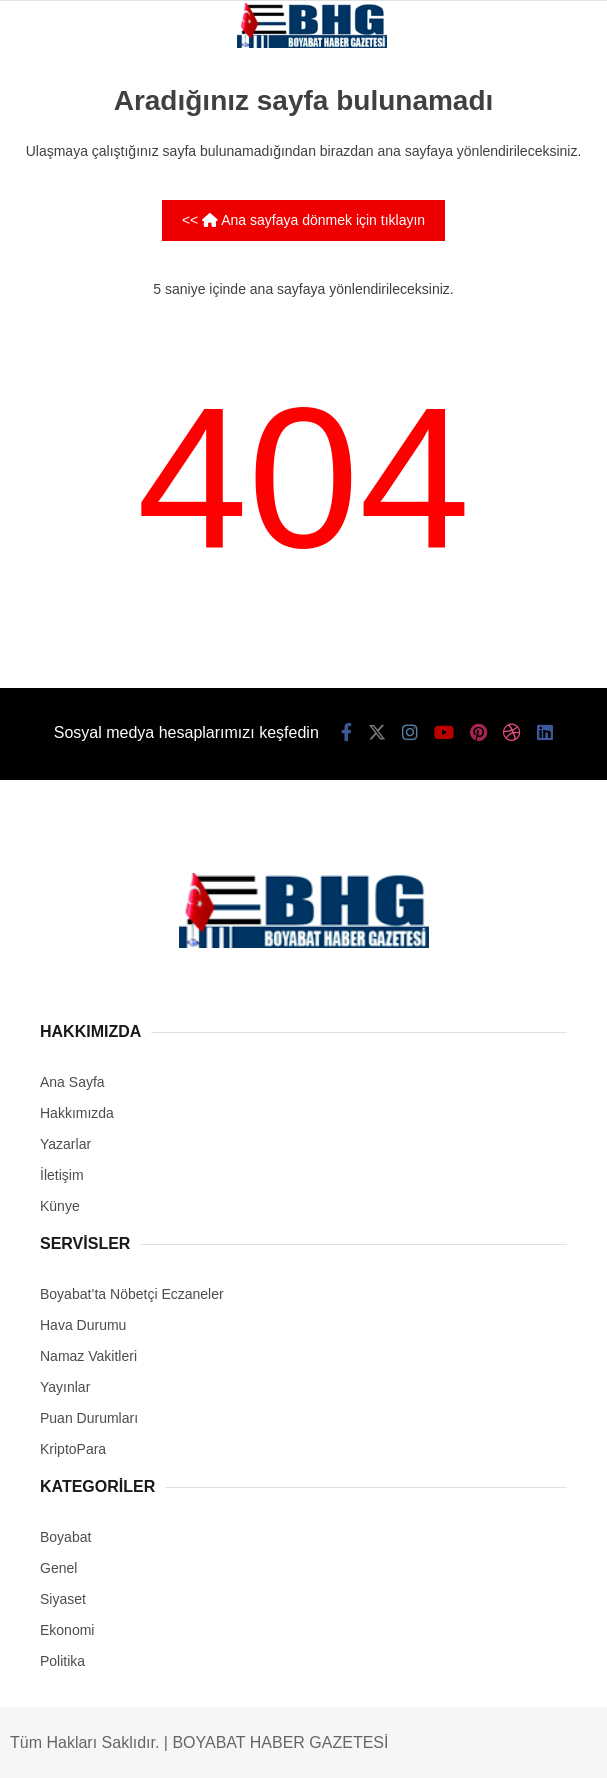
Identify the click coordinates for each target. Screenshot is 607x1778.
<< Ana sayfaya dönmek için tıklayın (303, 220)
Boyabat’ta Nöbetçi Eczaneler (132, 1294)
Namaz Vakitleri (88, 1356)
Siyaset (63, 1599)
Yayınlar (65, 1387)
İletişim (62, 1175)
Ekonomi (67, 1630)
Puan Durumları (89, 1418)
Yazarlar (65, 1144)
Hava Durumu (83, 1325)
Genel (58, 1568)
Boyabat (65, 1537)
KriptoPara (73, 1449)
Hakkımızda (77, 1113)
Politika (62, 1661)
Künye (60, 1206)
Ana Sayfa (72, 1082)
